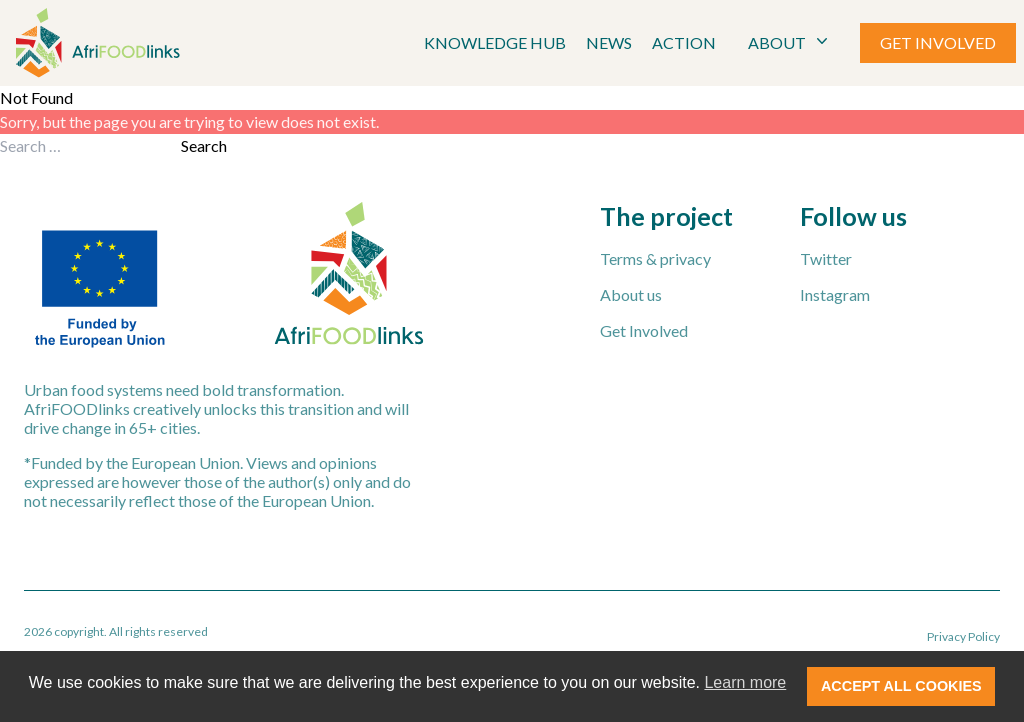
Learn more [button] (745, 682)
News (609, 42)
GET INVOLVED (938, 42)
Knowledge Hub (495, 42)
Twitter (826, 258)
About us (631, 294)
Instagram (835, 294)
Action (684, 42)
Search (204, 145)
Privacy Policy (963, 636)
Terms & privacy (655, 258)
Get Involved (644, 330)
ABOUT (790, 41)
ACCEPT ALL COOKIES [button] (901, 686)
